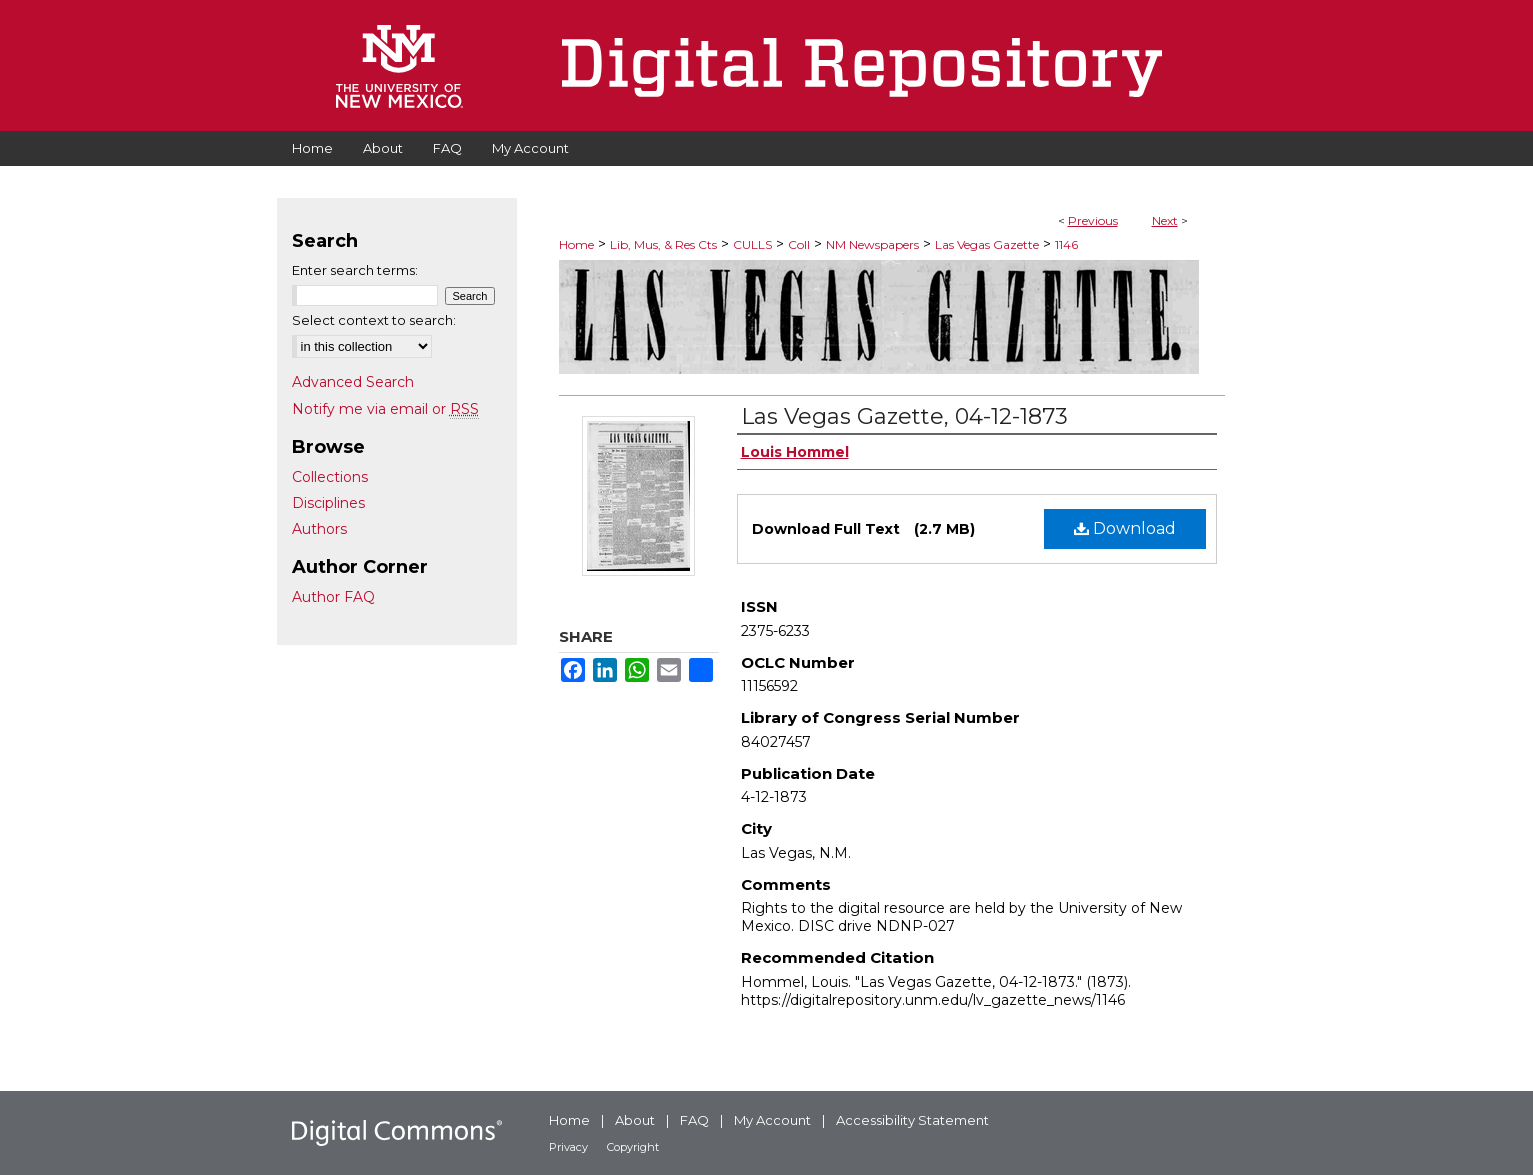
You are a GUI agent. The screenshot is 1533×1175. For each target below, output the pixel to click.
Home (576, 244)
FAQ (694, 1120)
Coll (799, 244)
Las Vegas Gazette (987, 244)
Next (1165, 220)
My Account (772, 1120)
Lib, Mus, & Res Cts (663, 244)
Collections (330, 477)
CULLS (752, 244)
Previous (1093, 220)
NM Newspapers (872, 244)
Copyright (633, 1147)
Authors (319, 529)
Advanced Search (353, 382)
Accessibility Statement (912, 1120)
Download (1125, 528)
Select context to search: (374, 320)
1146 (1066, 244)
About (635, 1120)
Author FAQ (333, 597)
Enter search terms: (355, 270)
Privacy (568, 1147)
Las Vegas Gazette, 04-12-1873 (904, 416)
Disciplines (328, 503)
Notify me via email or (385, 409)
